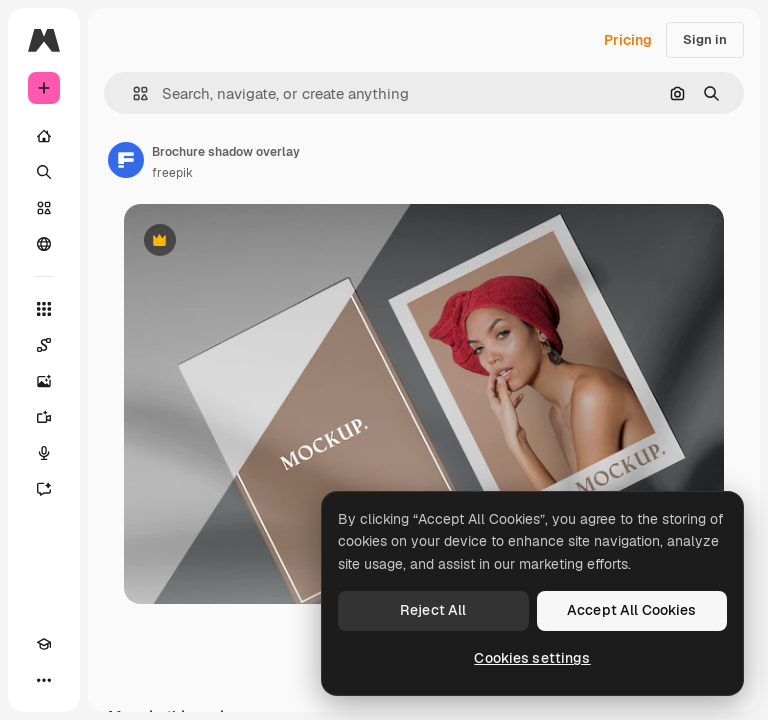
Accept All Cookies (632, 610)
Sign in (705, 39)
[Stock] (44, 208)
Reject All (433, 610)
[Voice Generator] (44, 453)
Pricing (628, 40)
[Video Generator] (44, 417)
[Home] (44, 136)
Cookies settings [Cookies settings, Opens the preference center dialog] (532, 658)
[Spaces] (44, 345)
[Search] (44, 172)
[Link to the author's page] (126, 160)
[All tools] (44, 309)
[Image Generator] (44, 381)
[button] (132, 93)
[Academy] (44, 644)
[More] (44, 680)
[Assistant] (44, 489)
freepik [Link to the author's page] (172, 173)
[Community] (44, 244)
